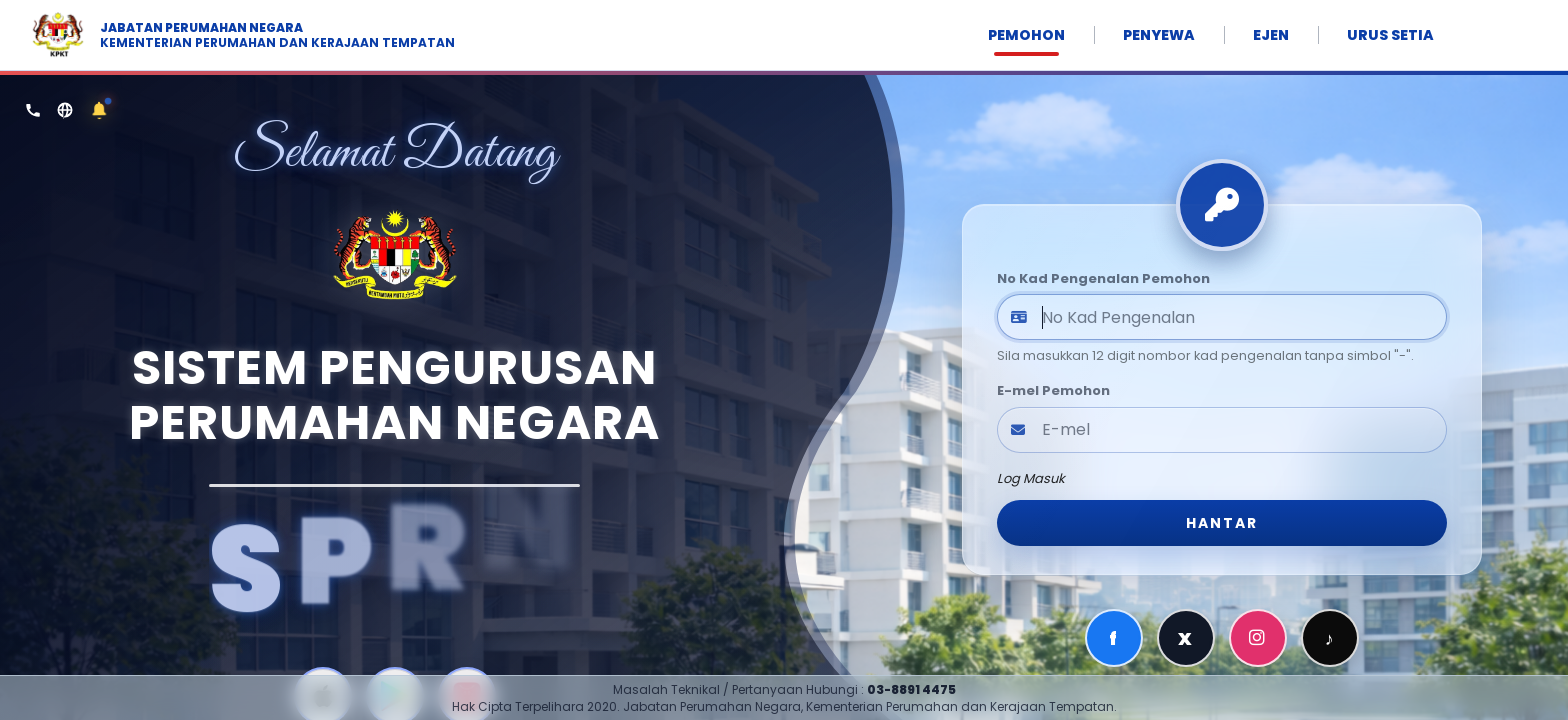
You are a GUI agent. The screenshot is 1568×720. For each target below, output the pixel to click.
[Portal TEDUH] (65, 110)
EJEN (1271, 35)
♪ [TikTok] (1330, 638)
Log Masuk (1031, 478)
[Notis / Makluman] (99, 110)
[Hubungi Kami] (33, 110)
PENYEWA (1159, 35)
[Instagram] (1258, 638)
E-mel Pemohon (1053, 390)
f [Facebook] (1113, 638)
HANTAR (1222, 523)
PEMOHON (1026, 35)
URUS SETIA (1390, 35)
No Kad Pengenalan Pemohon (1103, 278)
